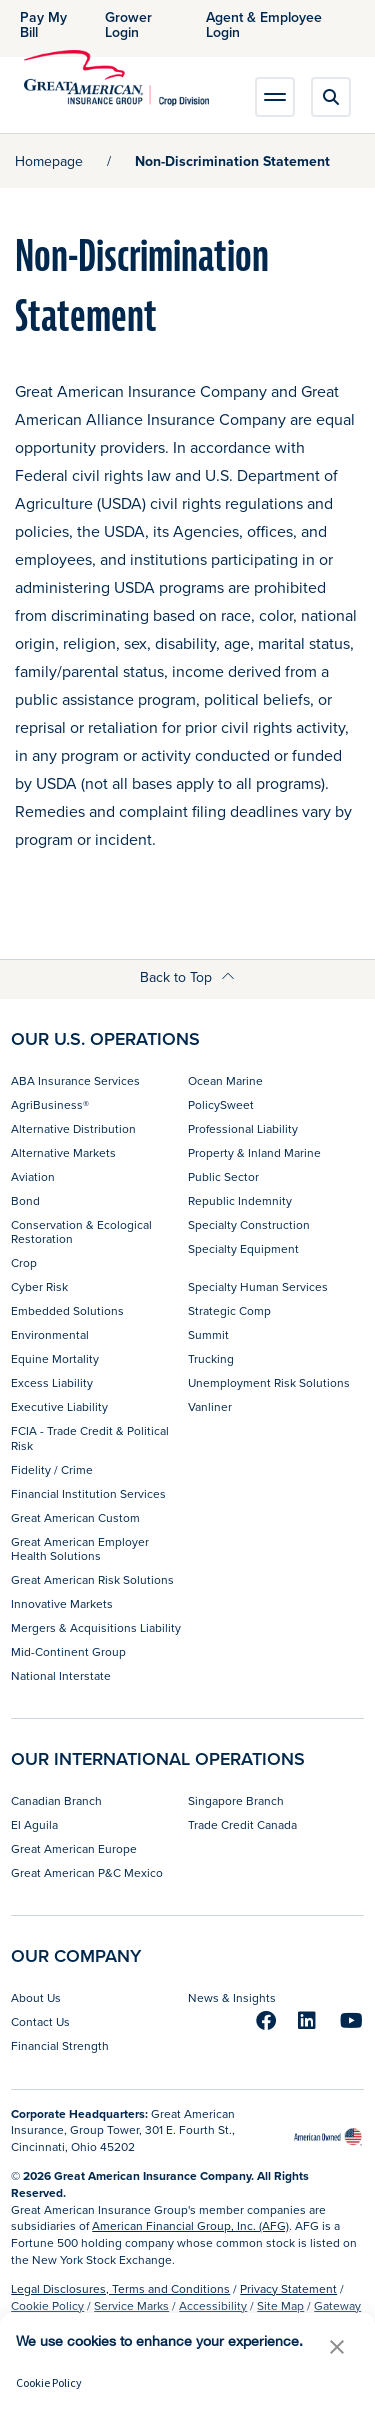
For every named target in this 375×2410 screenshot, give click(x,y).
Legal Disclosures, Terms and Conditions (120, 2288)
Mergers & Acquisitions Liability (96, 1627)
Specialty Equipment (243, 1248)
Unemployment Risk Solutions (269, 1382)
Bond (25, 1200)
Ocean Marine (225, 1080)
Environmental (50, 1334)
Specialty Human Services (258, 1286)
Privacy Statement (288, 2288)
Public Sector (223, 1176)
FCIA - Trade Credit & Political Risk (90, 1437)
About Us (36, 1997)
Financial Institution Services (88, 1493)
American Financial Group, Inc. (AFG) (190, 2225)
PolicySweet (221, 1104)
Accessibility (213, 2305)
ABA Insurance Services (75, 1080)
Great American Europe (74, 1848)
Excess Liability (52, 1382)
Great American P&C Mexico (87, 1872)
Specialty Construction (249, 1224)
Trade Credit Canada (242, 1824)
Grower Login (128, 24)
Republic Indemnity (240, 1200)
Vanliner (210, 1406)
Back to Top (187, 977)
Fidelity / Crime (52, 1469)
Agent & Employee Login (264, 24)
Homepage (49, 161)
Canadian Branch (56, 1800)
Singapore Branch (236, 1800)
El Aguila (34, 1824)
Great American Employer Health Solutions (80, 1548)
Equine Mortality (55, 1358)
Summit (208, 1334)
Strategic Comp (229, 1310)
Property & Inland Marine (254, 1152)
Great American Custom (75, 1517)
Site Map (280, 2305)
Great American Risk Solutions (92, 1579)
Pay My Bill (43, 24)
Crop (24, 1262)
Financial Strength (60, 2045)
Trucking (211, 1358)
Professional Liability (243, 1128)
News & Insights (232, 1997)
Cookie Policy (47, 2305)
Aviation (33, 1176)
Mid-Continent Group (68, 1651)
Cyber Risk (39, 1286)
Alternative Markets (63, 1152)
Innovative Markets (62, 1603)
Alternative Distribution (73, 1128)
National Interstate (61, 1675)
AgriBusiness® (50, 1104)
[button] (337, 2346)
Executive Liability (59, 1406)
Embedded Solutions (67, 1310)
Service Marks (131, 2305)
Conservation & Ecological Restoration (81, 1231)
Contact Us (40, 2021)
